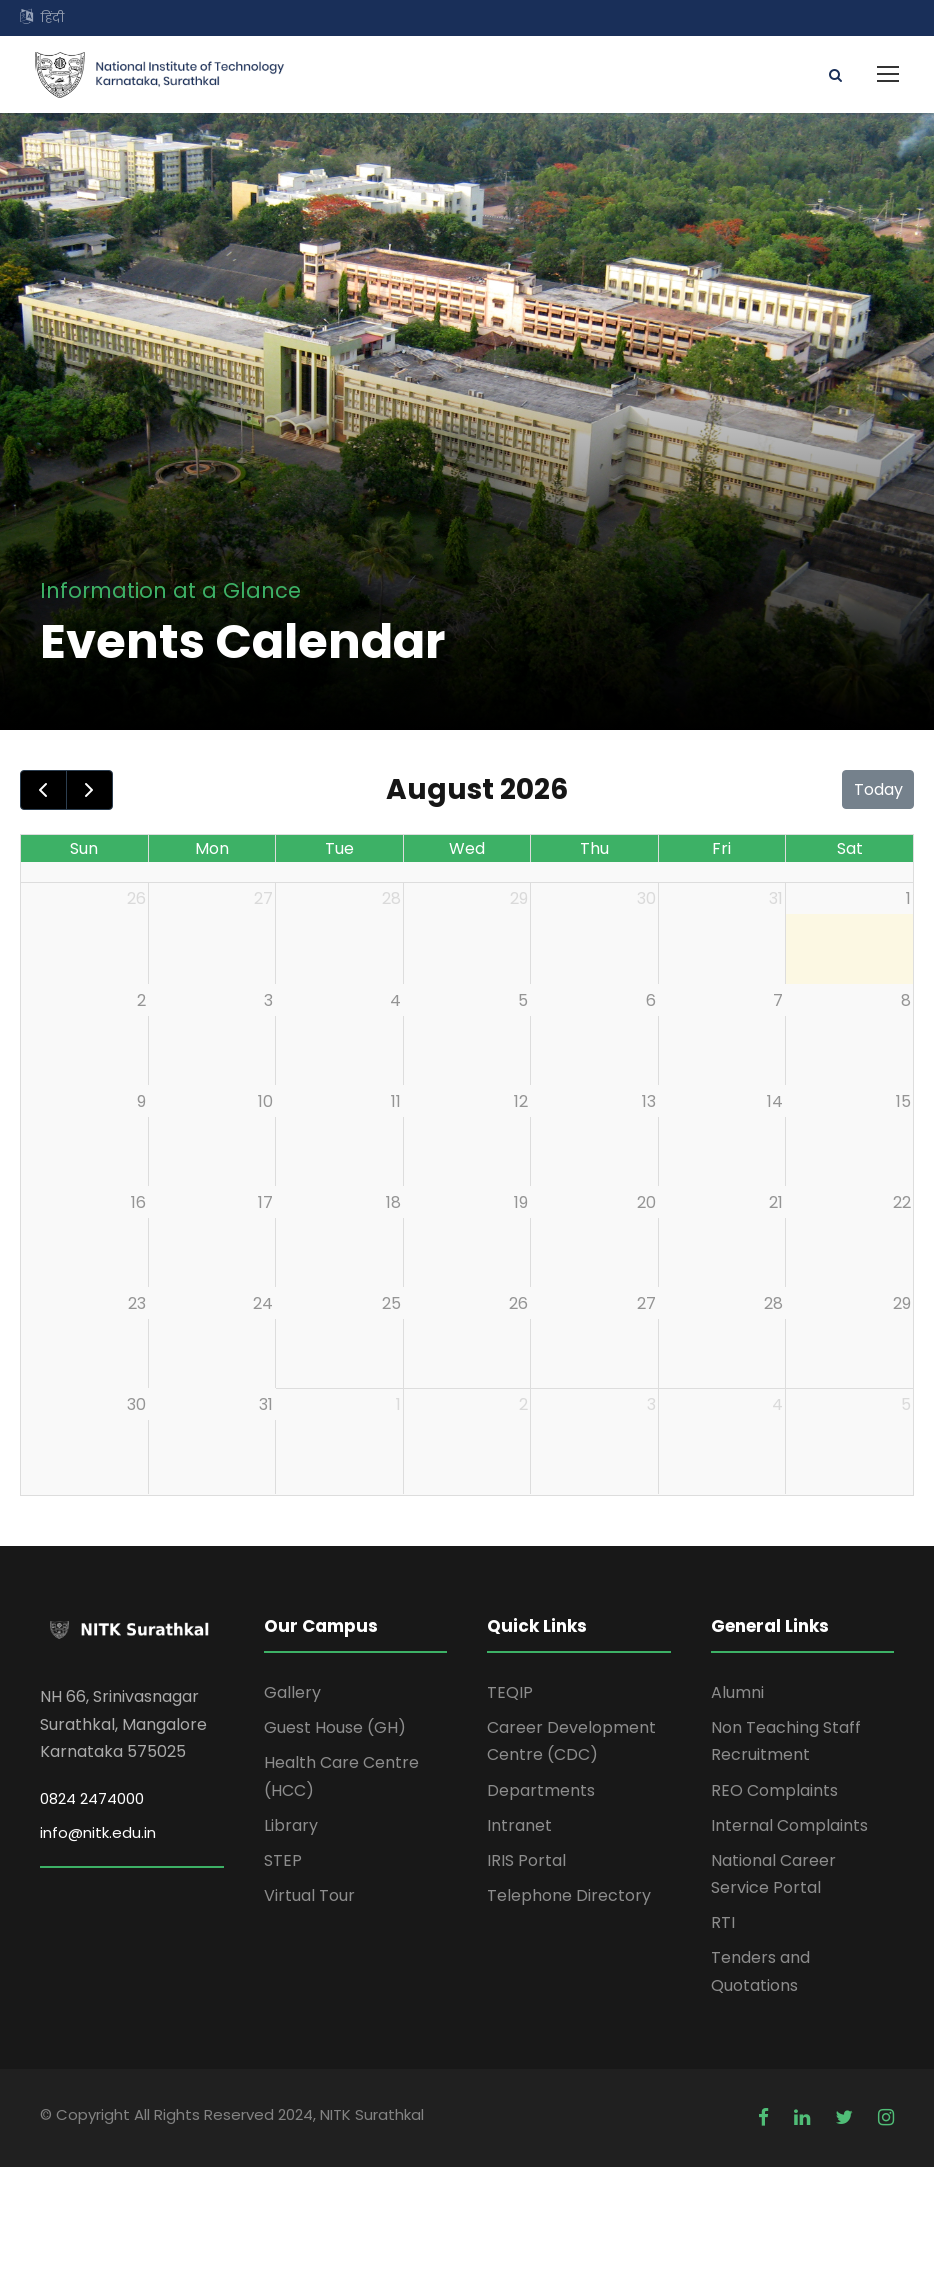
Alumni (737, 1692)
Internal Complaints (789, 1825)
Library (291, 1825)
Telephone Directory (569, 1895)
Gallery (292, 1692)
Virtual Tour (309, 1895)
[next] (89, 789)
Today (878, 789)
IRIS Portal (526, 1860)
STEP (283, 1860)
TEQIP (510, 1692)
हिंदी (52, 17)
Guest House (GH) (335, 1727)
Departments (541, 1790)
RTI (723, 1922)
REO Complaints (774, 1790)
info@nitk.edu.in (98, 1832)
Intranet (519, 1825)
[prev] (43, 789)
